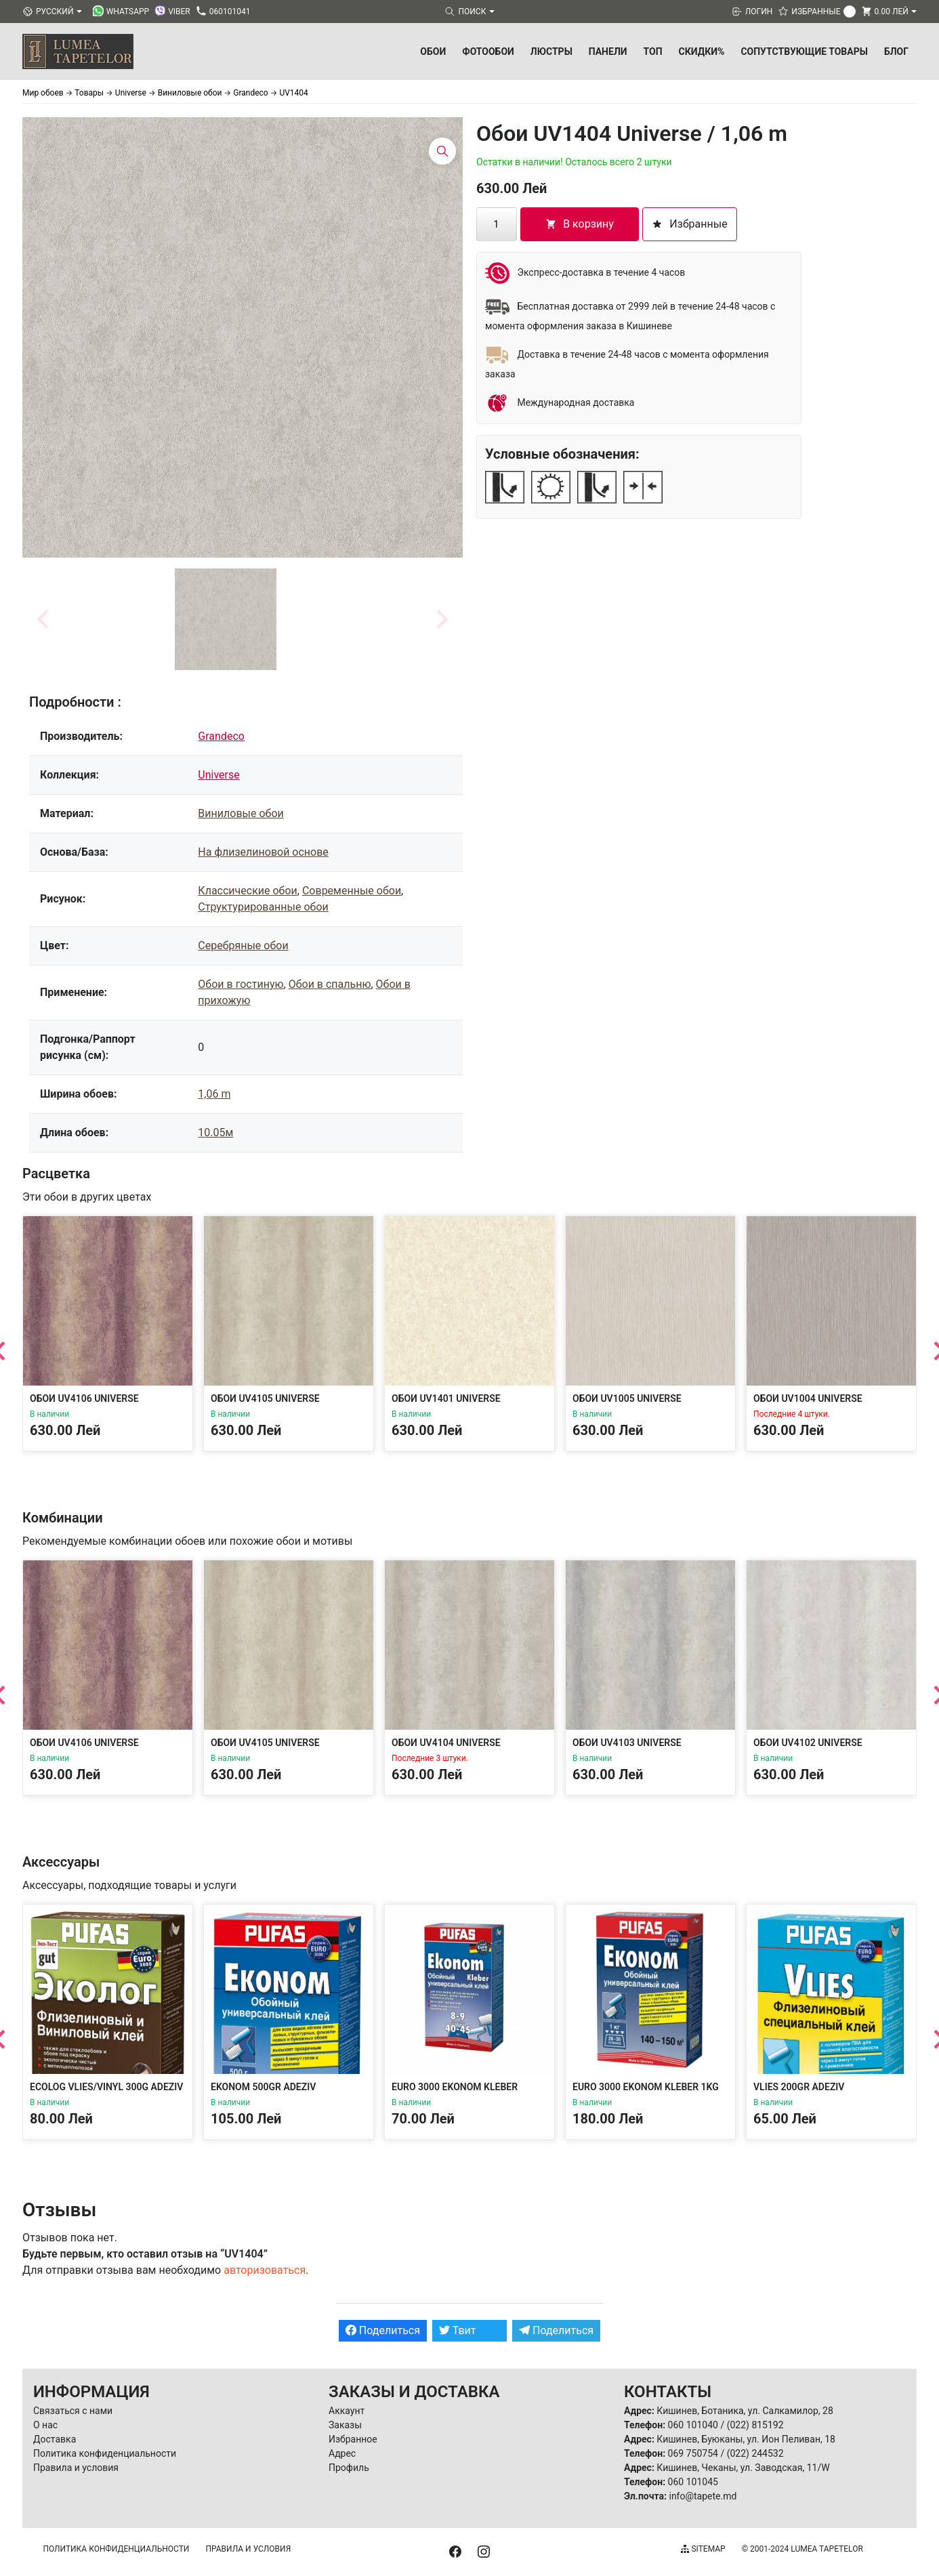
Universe (218, 774)
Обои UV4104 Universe (446, 1742)
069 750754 (693, 2453)
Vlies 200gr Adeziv (798, 2086)
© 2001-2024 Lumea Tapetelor (802, 2549)
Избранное (353, 2439)
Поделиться (383, 2330)
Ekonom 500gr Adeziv (263, 2086)
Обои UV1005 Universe (627, 1398)
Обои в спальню (330, 984)
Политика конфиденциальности (104, 2453)
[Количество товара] (496, 224)
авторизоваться (265, 2270)
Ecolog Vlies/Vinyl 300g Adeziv (106, 2086)
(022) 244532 (755, 2453)
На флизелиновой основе (263, 852)
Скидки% (702, 51)
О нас (45, 2424)
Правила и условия (76, 2467)
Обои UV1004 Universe (807, 1398)
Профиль (349, 2467)
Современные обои (351, 890)
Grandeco (221, 736)
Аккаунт (346, 2410)
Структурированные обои (263, 906)
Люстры (551, 51)
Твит (457, 2330)
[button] (225, 619)
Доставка (54, 2439)
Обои (433, 51)
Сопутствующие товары (804, 51)
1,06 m (214, 1093)
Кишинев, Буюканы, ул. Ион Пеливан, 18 (745, 2439)
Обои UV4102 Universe (807, 1742)
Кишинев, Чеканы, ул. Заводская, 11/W (742, 2467)
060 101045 (693, 2481)
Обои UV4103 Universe (627, 1742)
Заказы (345, 2424)
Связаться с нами (72, 2410)
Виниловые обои (240, 813)
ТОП (653, 51)
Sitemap (703, 2549)
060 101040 (693, 2424)
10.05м (215, 1132)
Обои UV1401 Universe (446, 1398)
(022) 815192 (755, 2424)
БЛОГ (896, 51)
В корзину (579, 223)
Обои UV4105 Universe (265, 1398)
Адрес (342, 2453)
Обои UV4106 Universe (84, 1398)
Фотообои (488, 51)
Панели (608, 51)
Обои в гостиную (240, 984)
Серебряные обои (243, 945)
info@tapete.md (702, 2496)
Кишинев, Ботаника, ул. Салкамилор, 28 (744, 2410)
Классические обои (247, 890)
